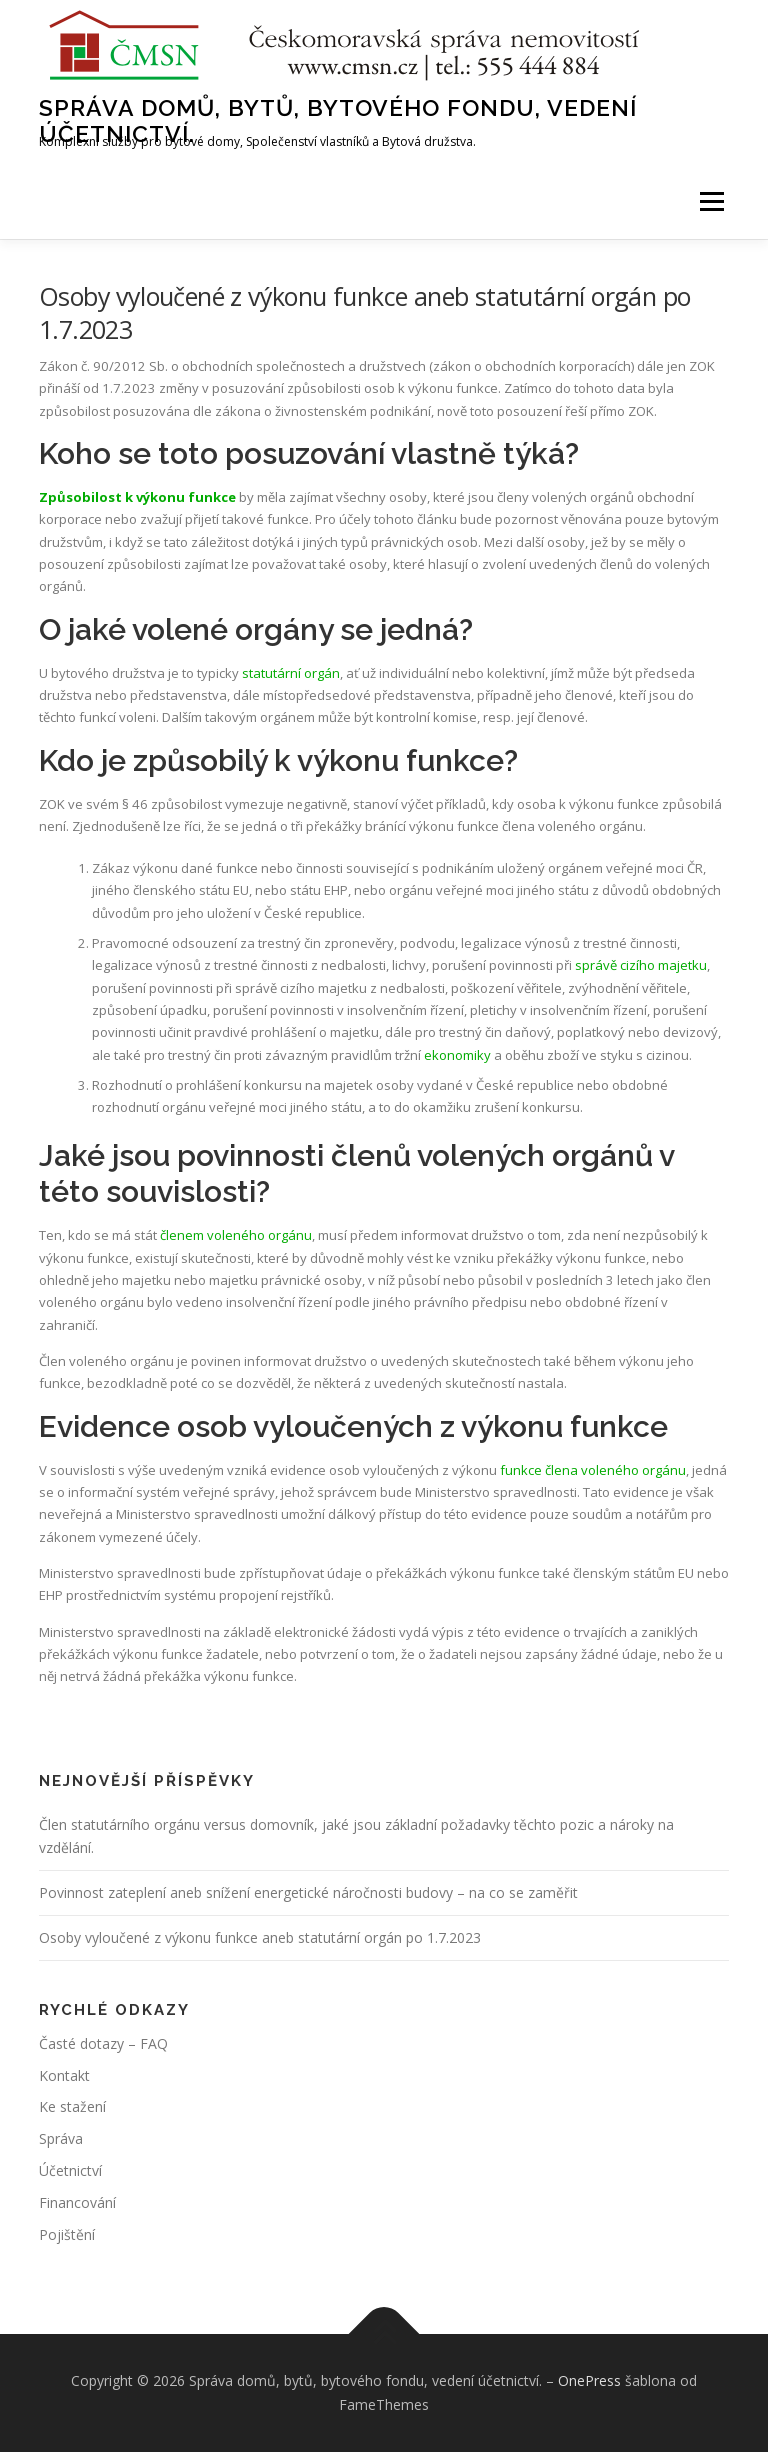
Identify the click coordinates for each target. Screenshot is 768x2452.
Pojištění (67, 2234)
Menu (711, 201)
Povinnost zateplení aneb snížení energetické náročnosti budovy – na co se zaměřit (308, 1892)
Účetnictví (70, 2170)
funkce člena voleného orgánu (593, 1470)
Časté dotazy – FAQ (103, 2043)
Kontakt (64, 2075)
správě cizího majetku (641, 965)
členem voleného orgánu (236, 1235)
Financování (77, 2202)
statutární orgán (289, 673)
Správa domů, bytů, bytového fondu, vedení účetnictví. (338, 120)
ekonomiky (457, 1055)
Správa (61, 2138)
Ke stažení (72, 2106)
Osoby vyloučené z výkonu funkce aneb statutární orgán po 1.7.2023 (260, 1937)
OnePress (589, 2380)
